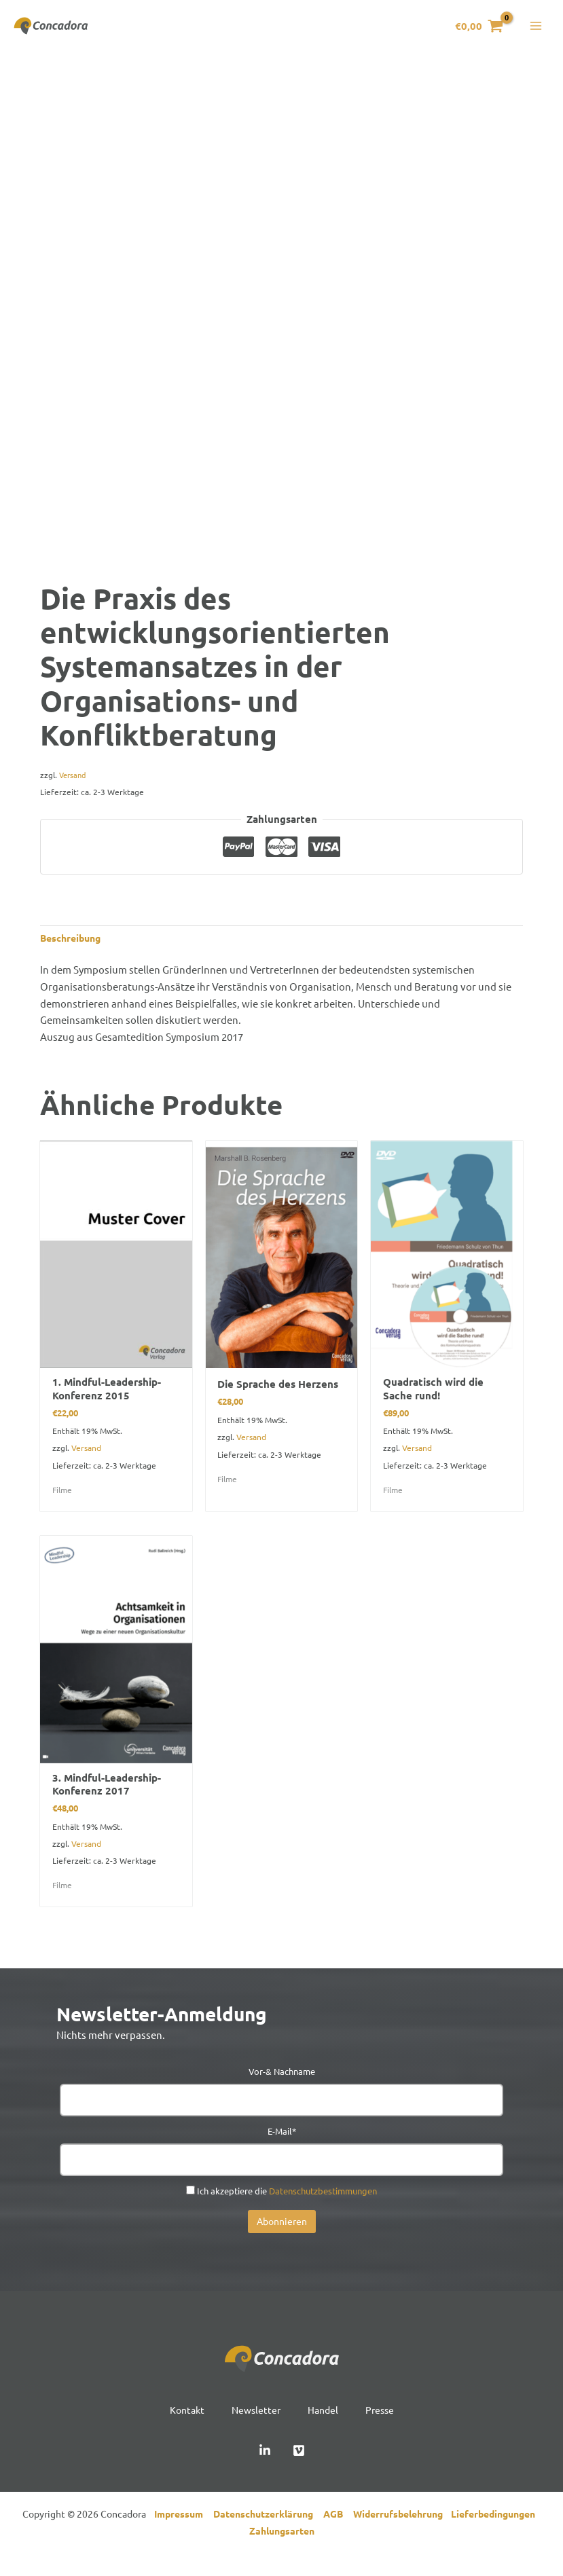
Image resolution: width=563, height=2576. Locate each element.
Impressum (181, 2530)
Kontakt (183, 2424)
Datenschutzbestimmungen (323, 2206)
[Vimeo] (299, 2467)
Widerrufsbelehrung (402, 2530)
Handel (324, 2424)
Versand (74, 782)
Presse (383, 2424)
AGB (338, 2530)
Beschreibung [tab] (73, 947)
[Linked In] (265, 2467)
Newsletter (254, 2424)
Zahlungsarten (281, 2547)
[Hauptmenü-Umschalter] (535, 30)
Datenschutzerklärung (268, 2530)
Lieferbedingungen (496, 2530)
